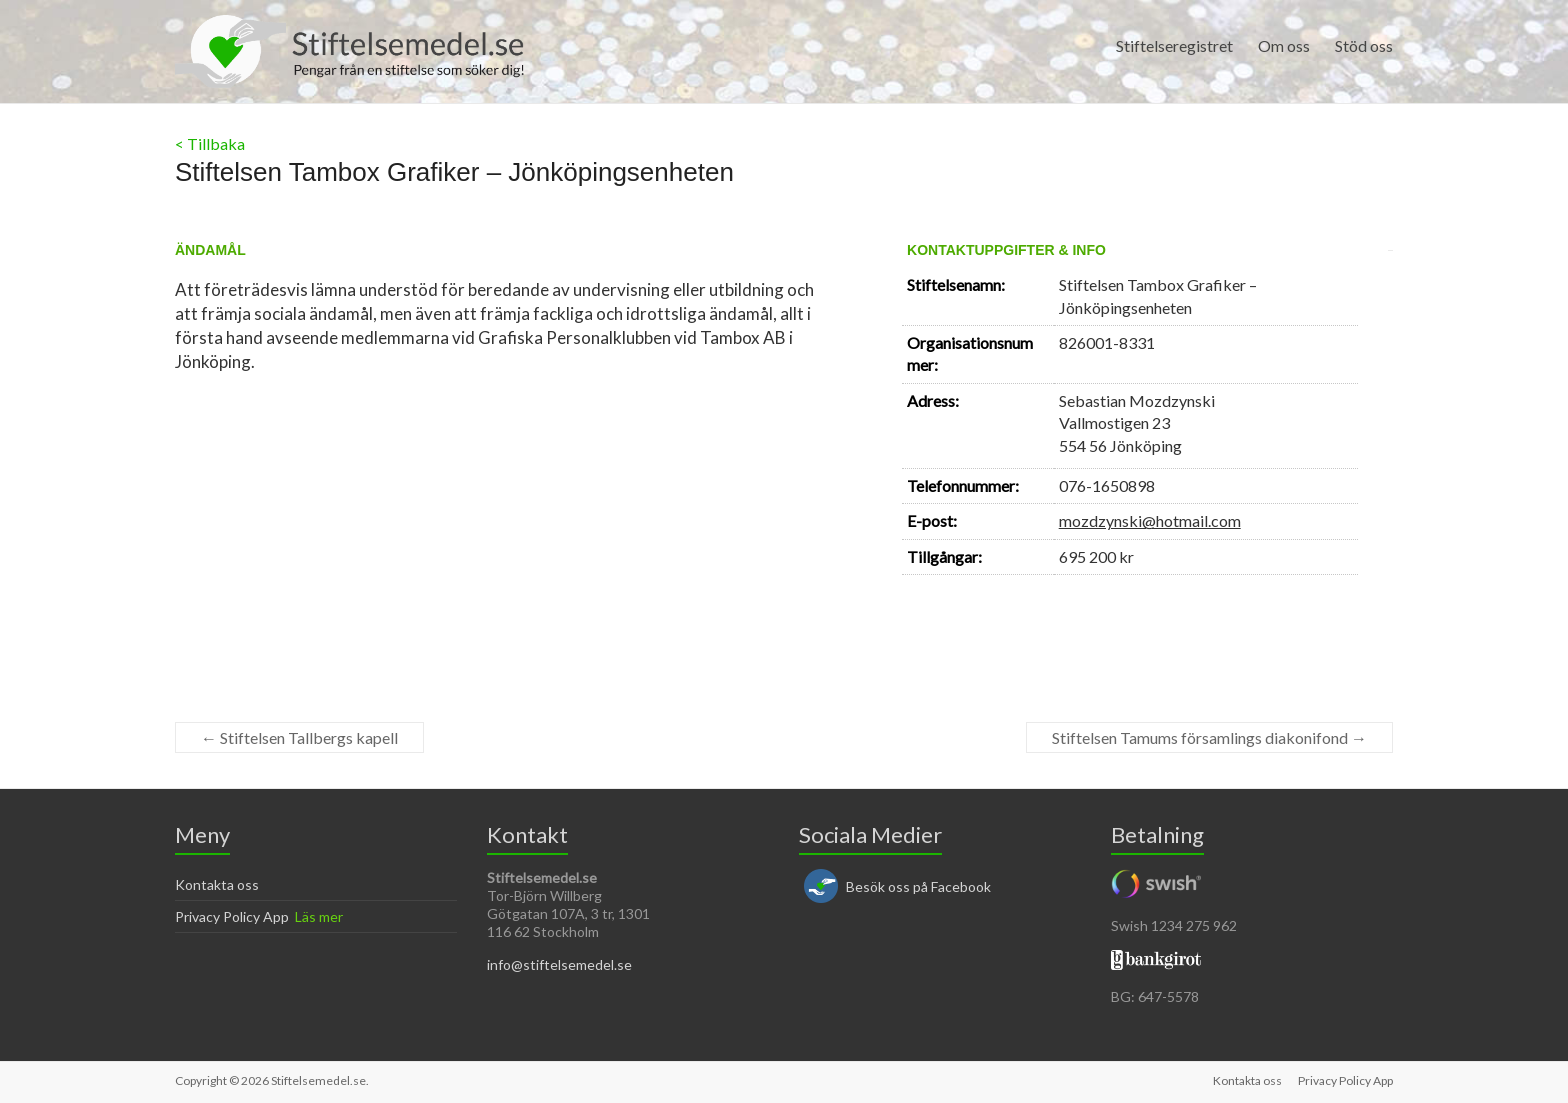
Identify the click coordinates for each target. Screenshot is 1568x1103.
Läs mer (319, 916)
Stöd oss (1364, 45)
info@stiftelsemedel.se (559, 964)
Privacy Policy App (232, 916)
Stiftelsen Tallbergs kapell (299, 737)
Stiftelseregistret (1174, 45)
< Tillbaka (210, 143)
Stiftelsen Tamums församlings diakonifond (1209, 737)
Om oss (1284, 45)
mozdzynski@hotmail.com (1150, 520)
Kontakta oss (217, 884)
